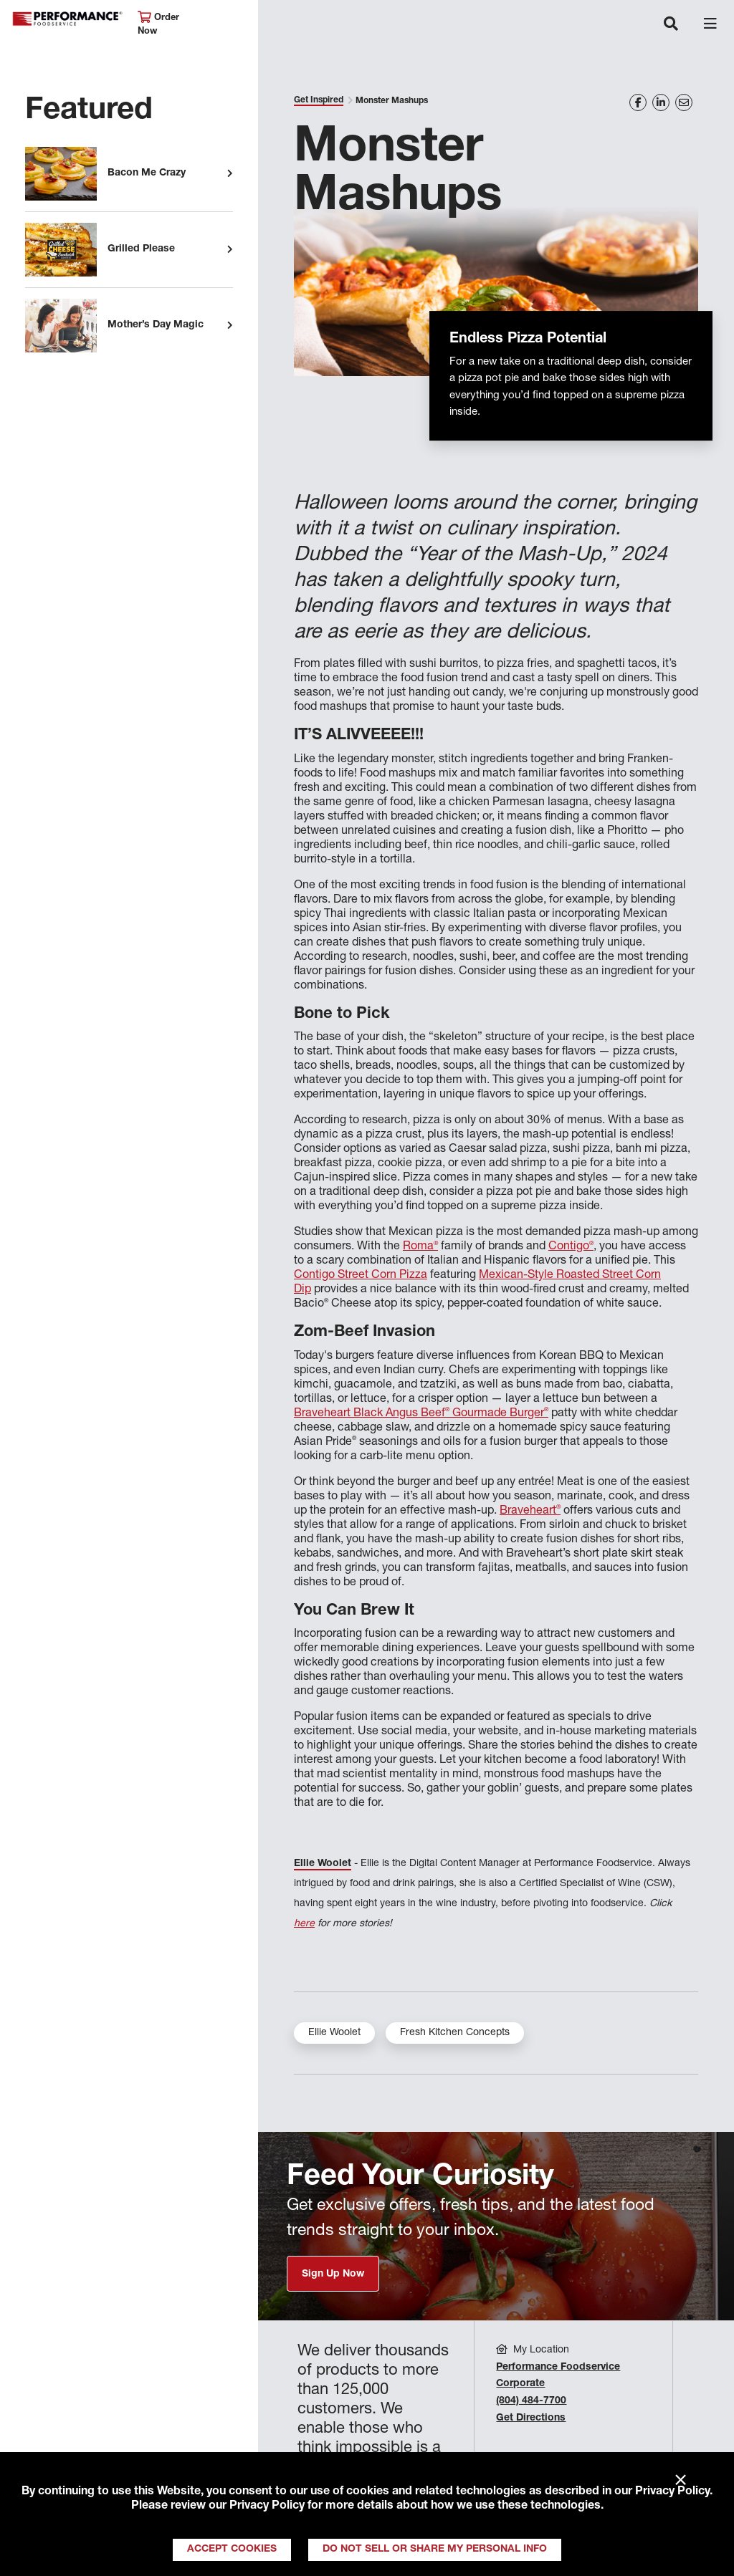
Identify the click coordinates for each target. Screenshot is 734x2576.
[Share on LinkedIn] (660, 102)
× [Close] (680, 2480)
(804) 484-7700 (531, 2401)
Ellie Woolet (322, 1864)
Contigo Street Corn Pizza (360, 1276)
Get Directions (531, 2418)
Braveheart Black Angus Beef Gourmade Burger (421, 1414)
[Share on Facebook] (638, 102)
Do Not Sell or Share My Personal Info (435, 2549)
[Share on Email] (683, 102)
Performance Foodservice (67, 19)
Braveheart (530, 1511)
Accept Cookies (232, 2549)
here (304, 1924)
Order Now (158, 24)
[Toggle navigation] (671, 25)
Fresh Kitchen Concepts (455, 2033)
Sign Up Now (333, 2274)
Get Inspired (318, 100)
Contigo (571, 1247)
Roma (420, 1247)
